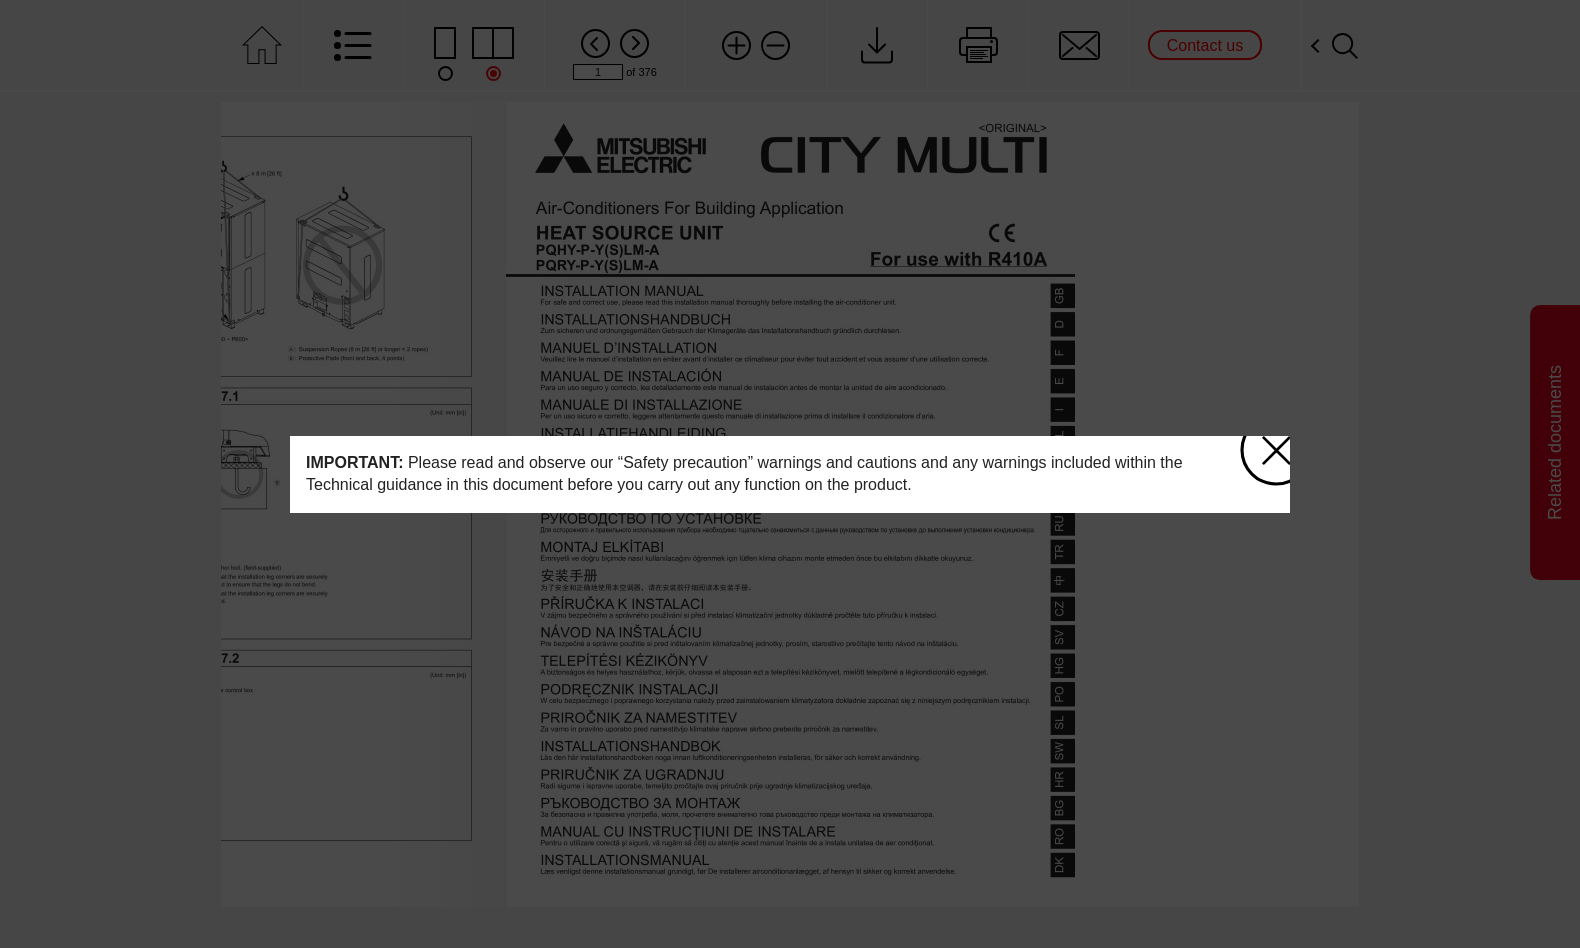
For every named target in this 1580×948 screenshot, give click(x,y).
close (1266, 442)
